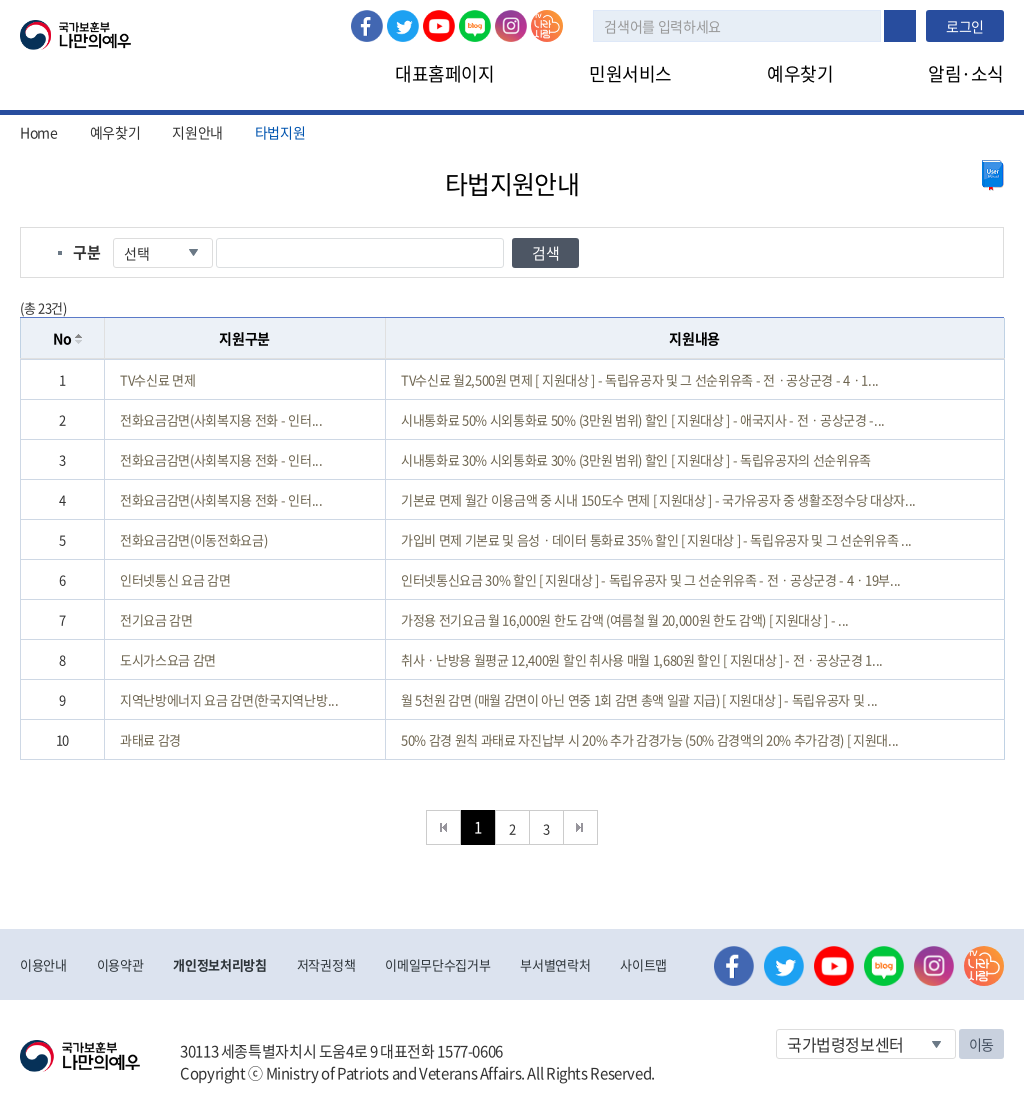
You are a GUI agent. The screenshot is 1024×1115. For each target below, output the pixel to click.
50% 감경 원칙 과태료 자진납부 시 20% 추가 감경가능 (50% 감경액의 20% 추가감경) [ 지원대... (650, 739)
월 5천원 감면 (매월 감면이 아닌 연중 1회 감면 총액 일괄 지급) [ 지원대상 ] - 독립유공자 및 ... (639, 699)
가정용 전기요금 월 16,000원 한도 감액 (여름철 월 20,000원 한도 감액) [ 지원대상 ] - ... (625, 619)
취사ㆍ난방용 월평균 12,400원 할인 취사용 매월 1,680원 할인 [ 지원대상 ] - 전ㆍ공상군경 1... (642, 659)
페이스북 (367, 26)
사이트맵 (643, 964)
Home (39, 132)
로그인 (965, 26)
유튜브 (439, 26)
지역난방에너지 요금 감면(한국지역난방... (229, 699)
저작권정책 (326, 964)
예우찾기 (800, 73)
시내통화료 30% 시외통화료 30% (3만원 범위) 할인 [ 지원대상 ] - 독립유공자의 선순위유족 (636, 459)
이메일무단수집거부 (437, 964)
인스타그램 (511, 26)
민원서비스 (630, 73)
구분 (86, 252)
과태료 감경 (150, 739)
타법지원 (280, 132)
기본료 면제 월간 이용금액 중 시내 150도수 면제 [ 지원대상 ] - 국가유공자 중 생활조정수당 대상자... (658, 499)
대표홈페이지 (444, 73)
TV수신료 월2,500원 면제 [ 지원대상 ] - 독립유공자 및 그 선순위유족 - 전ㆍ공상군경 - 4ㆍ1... (640, 379)
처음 (443, 827)
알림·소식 (966, 73)
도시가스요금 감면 (168, 659)
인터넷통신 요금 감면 (175, 579)
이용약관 (120, 964)
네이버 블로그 (475, 26)
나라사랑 (547, 26)
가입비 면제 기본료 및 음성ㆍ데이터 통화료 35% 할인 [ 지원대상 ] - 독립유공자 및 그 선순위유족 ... (656, 539)
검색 (900, 26)
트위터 (403, 26)
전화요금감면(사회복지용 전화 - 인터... (221, 419)
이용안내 (43, 964)
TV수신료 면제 (157, 379)
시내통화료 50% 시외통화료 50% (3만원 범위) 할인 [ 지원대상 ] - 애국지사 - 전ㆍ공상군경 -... (643, 419)
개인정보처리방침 (219, 964)
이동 (981, 1044)
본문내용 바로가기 (0, 0)
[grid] (512, 559)
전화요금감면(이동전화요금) (193, 539)
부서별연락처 (555, 964)
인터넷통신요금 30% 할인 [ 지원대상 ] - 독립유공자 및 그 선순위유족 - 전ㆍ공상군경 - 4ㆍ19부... (651, 579)
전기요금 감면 (156, 619)
